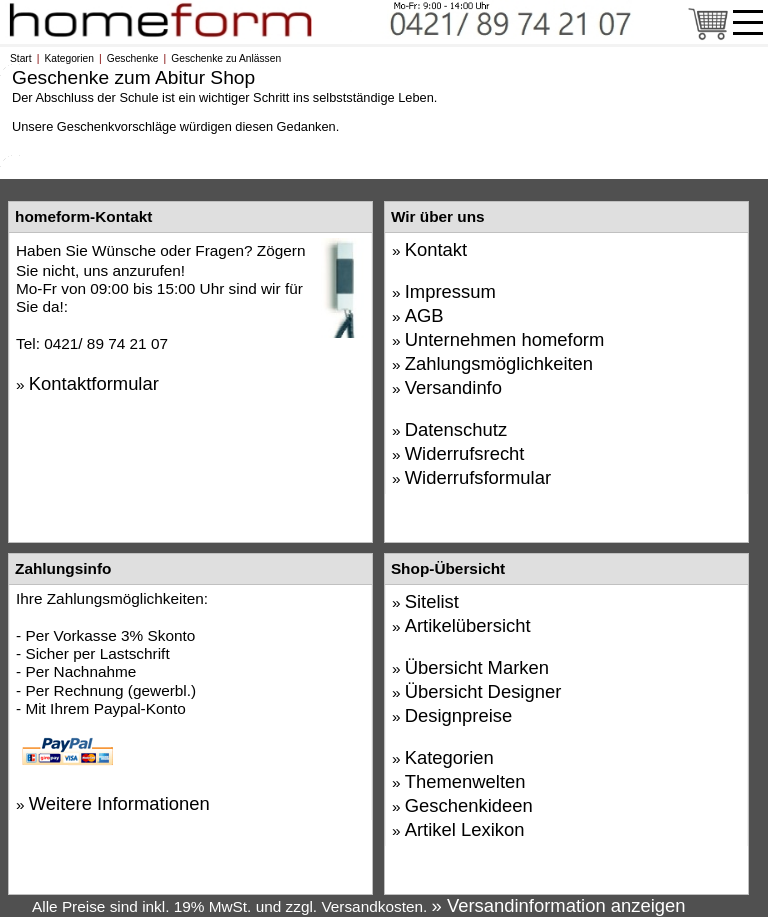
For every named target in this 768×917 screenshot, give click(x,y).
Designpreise (459, 715)
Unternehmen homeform (505, 339)
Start (21, 58)
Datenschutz (456, 429)
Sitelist (432, 601)
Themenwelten (465, 781)
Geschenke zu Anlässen (226, 58)
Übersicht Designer (483, 691)
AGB (424, 315)
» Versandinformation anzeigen (559, 905)
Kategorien (69, 58)
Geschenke (133, 58)
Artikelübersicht (468, 625)
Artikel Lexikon (465, 829)
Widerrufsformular (478, 477)
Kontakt (436, 249)
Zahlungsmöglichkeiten (499, 363)
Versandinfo (453, 387)
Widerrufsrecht (465, 453)
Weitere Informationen (119, 803)
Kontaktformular (94, 383)
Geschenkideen (469, 805)
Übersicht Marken (477, 667)
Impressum (450, 291)
